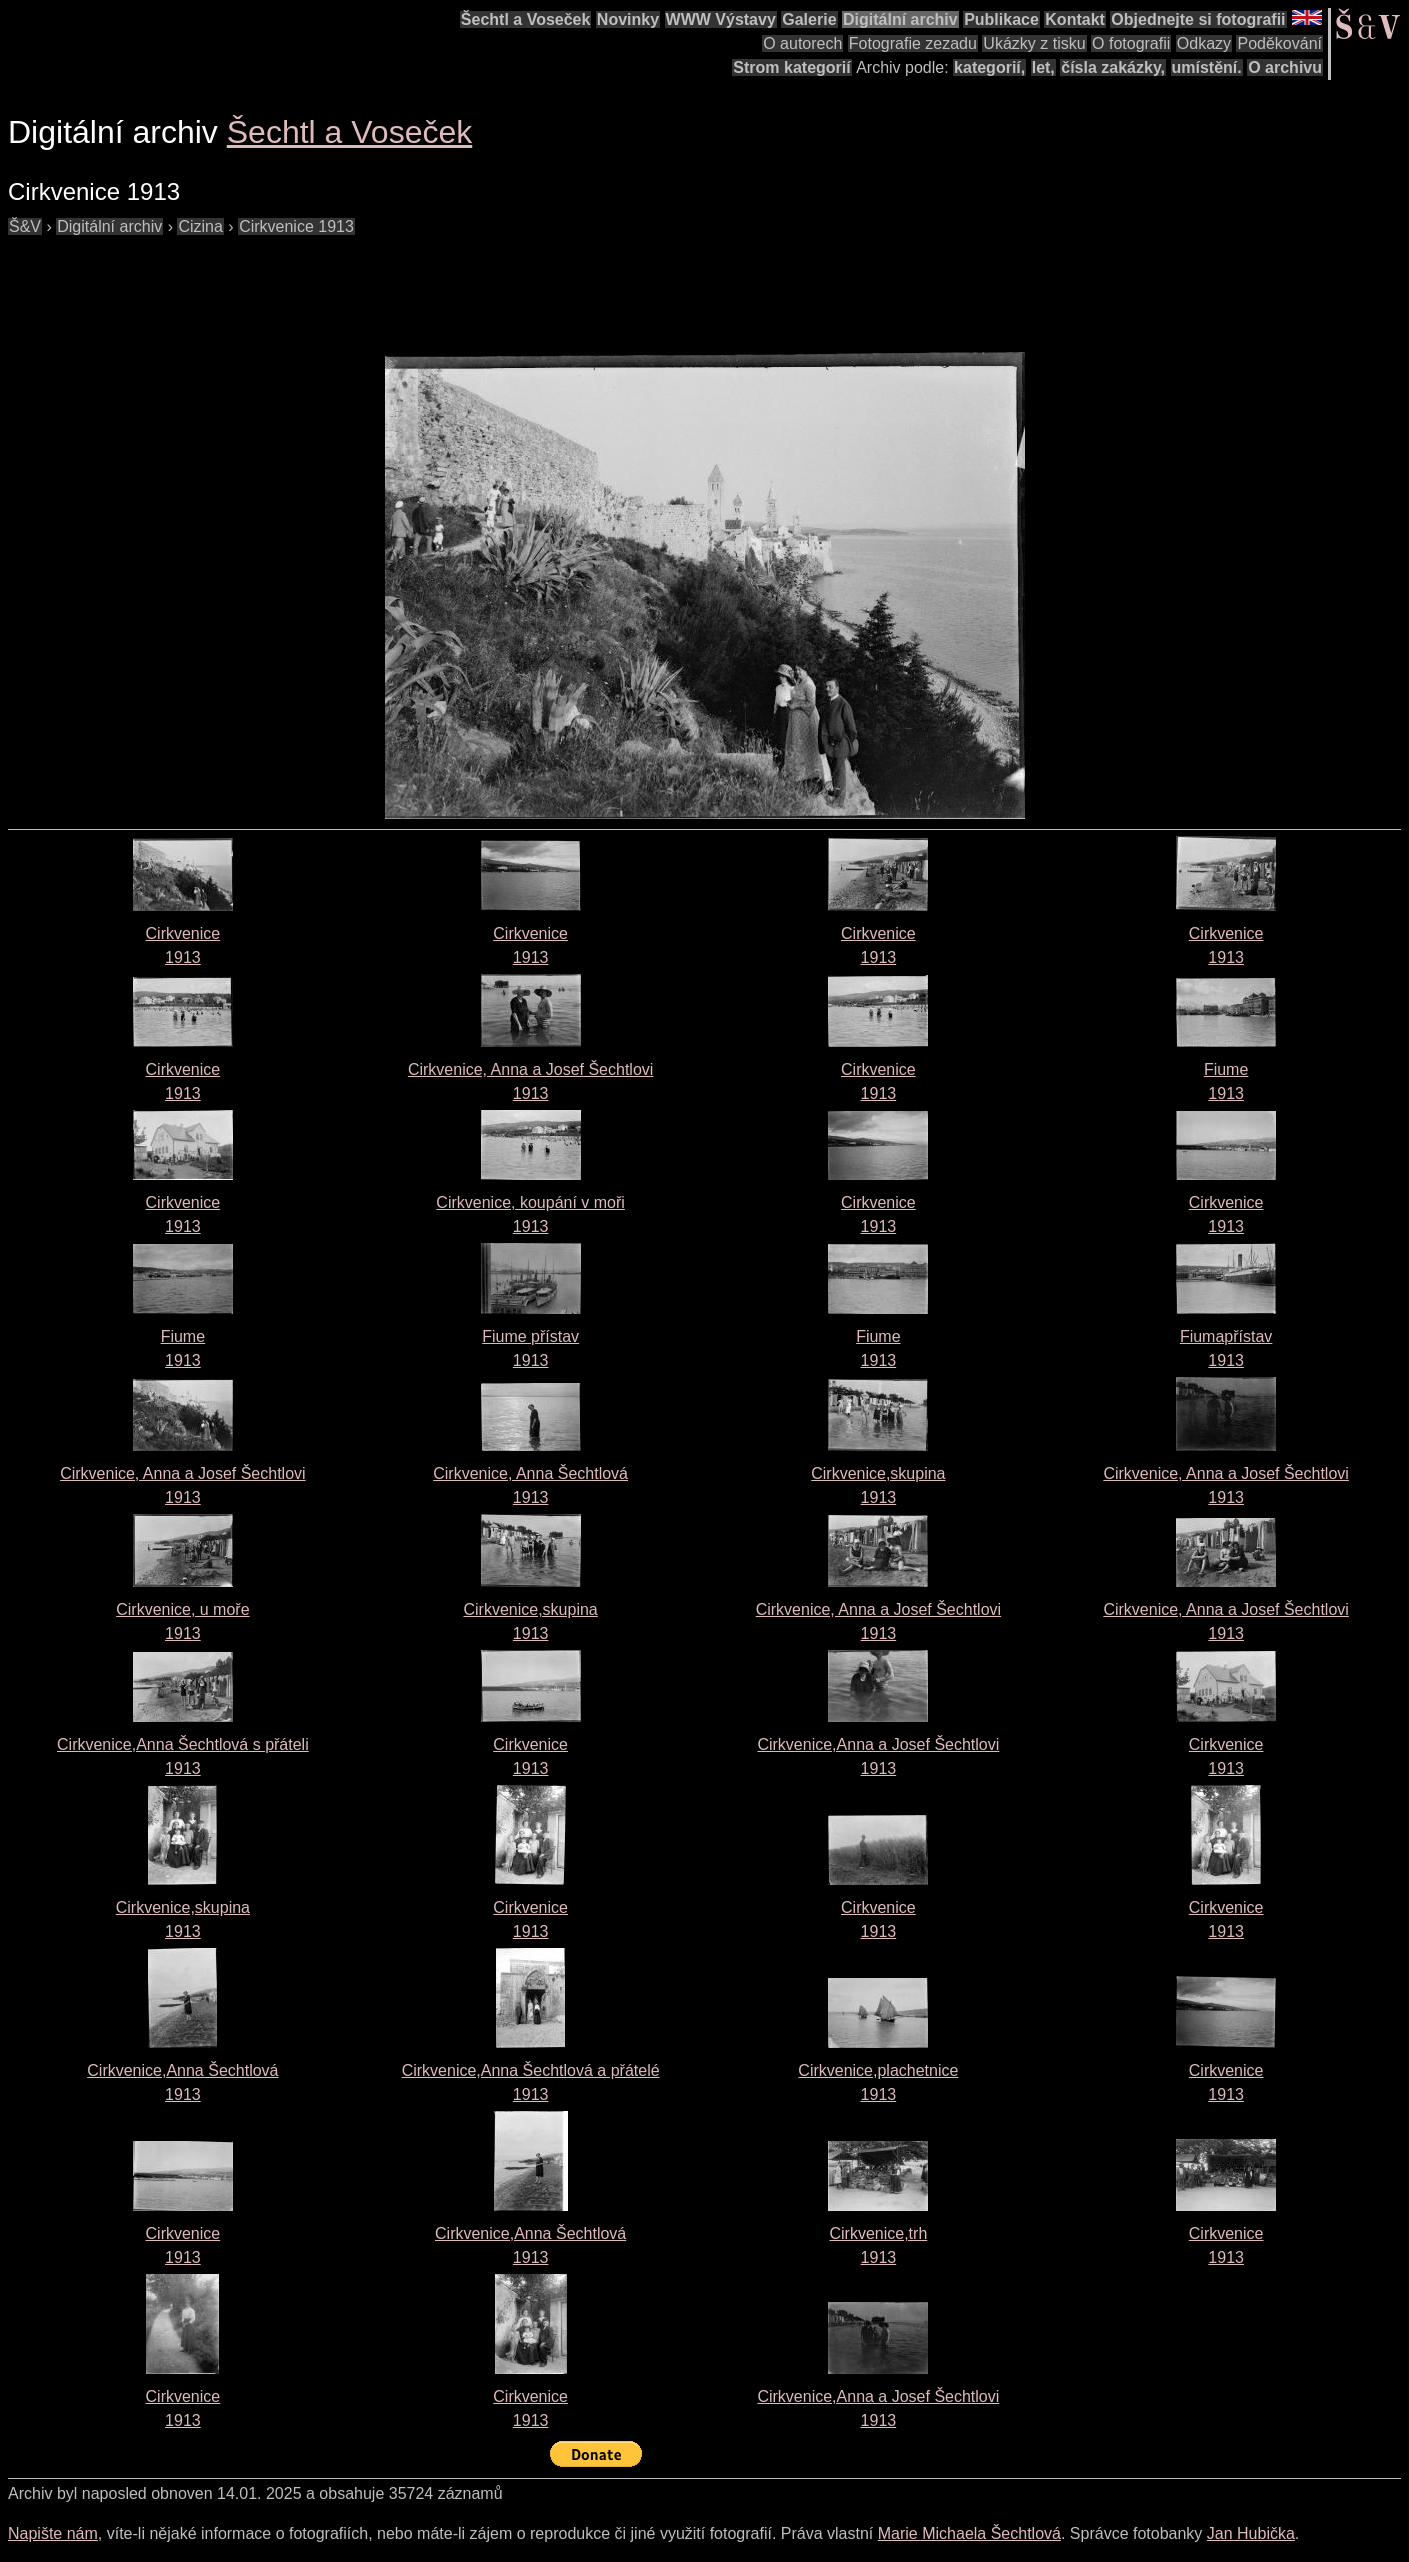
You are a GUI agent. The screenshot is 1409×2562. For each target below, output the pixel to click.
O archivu (1285, 67)
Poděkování (1279, 43)
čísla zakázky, (1113, 67)
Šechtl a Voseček (526, 19)
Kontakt (1075, 19)
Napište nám (53, 2533)
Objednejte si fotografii (1198, 19)
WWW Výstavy (721, 19)
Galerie (809, 19)
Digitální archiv (900, 19)
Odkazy (1204, 43)
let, (1043, 67)
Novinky (628, 19)
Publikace (1001, 19)
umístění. (1207, 67)
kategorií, (989, 67)
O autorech (802, 43)
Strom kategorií (791, 67)
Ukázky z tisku (1034, 43)
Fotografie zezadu (913, 43)
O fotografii (1131, 43)
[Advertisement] (372, 284)
